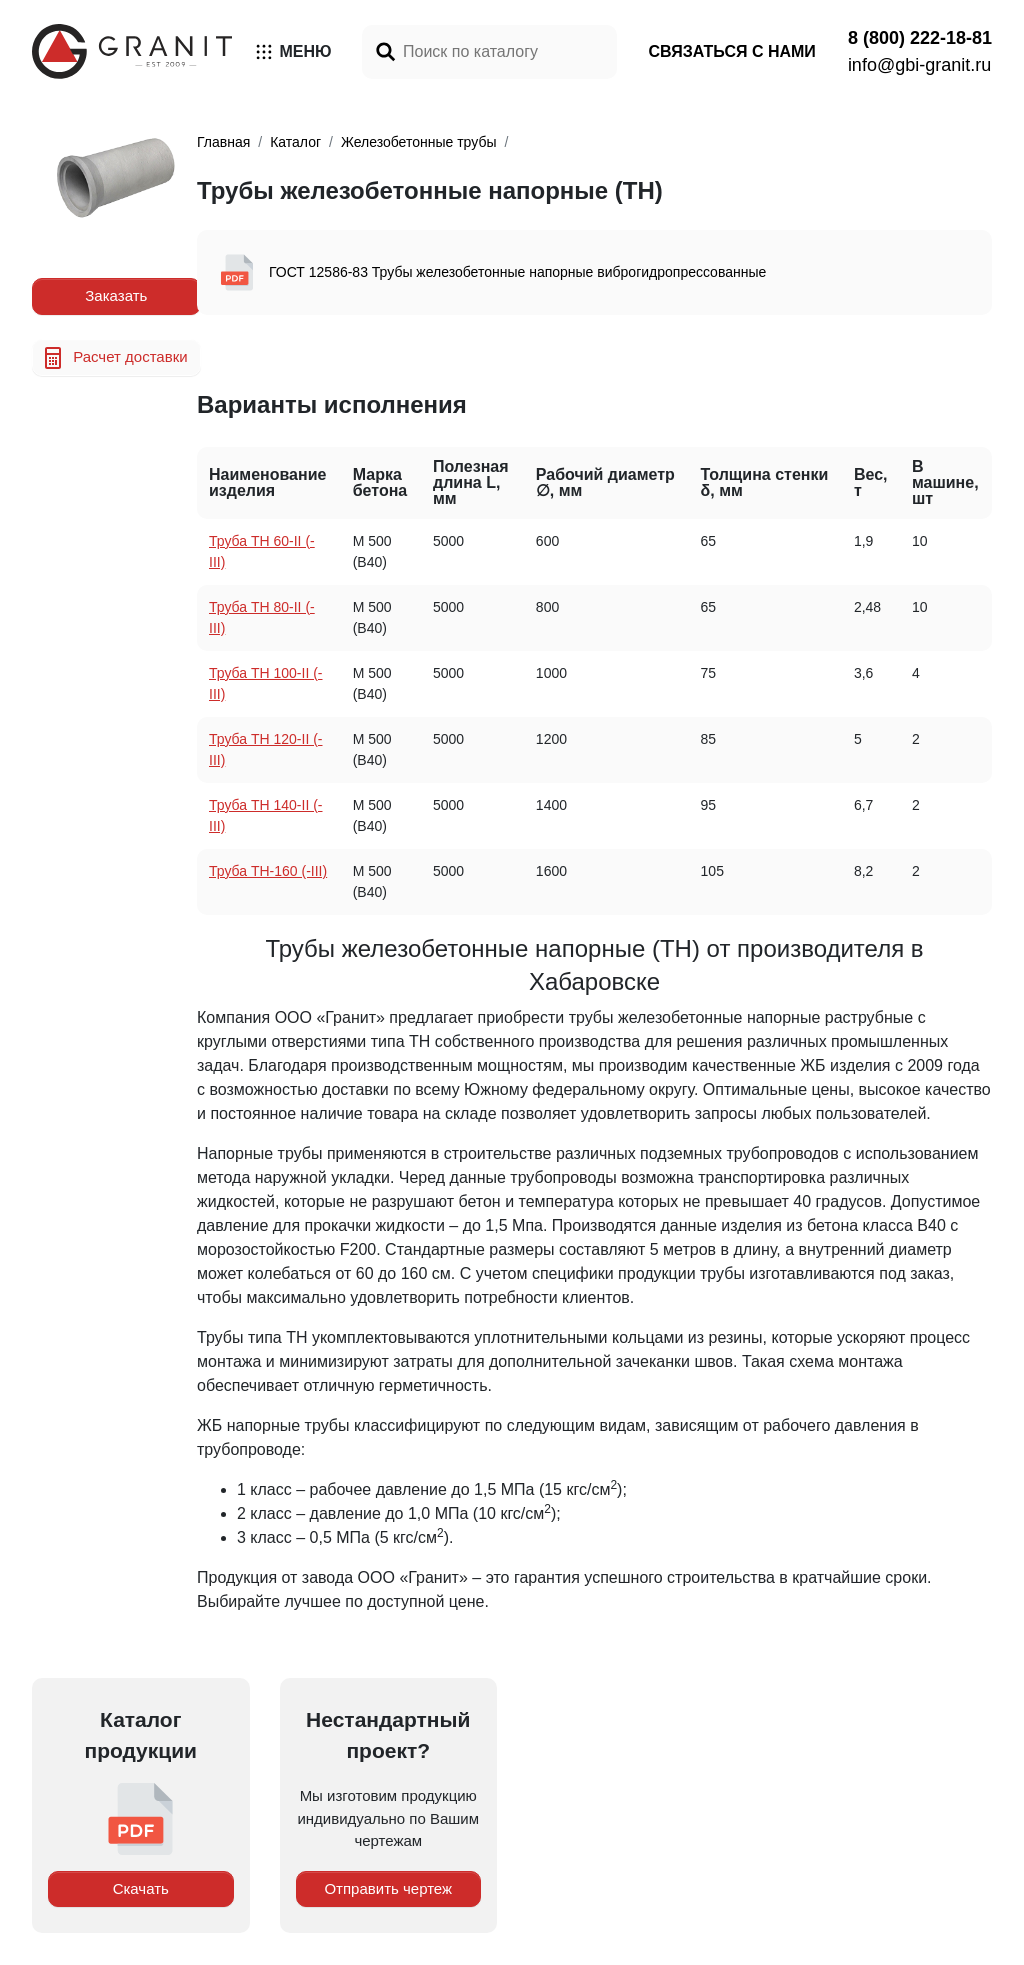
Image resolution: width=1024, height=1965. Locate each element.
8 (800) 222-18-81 (920, 38)
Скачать (141, 1888)
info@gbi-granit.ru (919, 65)
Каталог (295, 142)
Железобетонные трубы (418, 142)
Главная (223, 142)
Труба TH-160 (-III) (268, 871)
